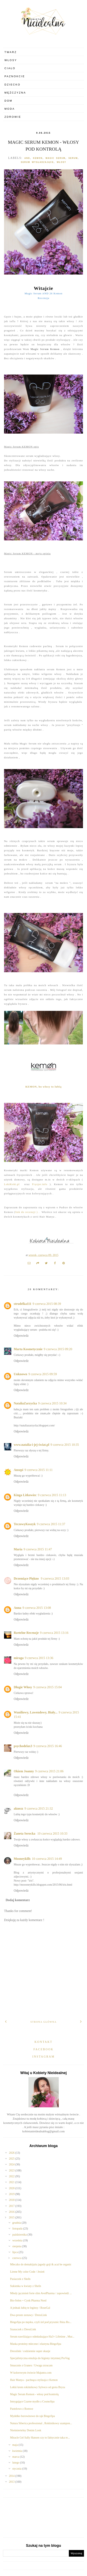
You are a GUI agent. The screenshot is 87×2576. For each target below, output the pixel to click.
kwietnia (17, 2450)
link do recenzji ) (26, 1212)
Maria (18, 1549)
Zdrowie (12, 116)
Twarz (10, 52)
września (17, 2240)
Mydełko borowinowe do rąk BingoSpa (32, 2416)
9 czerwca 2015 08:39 (46, 1303)
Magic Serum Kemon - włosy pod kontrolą (34, 2394)
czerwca (17, 2258)
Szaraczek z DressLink (23, 2329)
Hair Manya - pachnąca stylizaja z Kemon (34, 2379)
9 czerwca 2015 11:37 (51, 1524)
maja (15, 2444)
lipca (15, 2252)
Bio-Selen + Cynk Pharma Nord (28, 2300)
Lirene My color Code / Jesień (27, 2271)
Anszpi (18, 1470)
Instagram (43, 2056)
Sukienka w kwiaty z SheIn (25, 2286)
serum (73, 158)
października (19, 2234)
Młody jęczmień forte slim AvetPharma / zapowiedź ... (41, 2293)
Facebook (43, 2049)
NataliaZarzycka (25, 1403)
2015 (12, 2217)
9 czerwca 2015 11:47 (38, 1549)
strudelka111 (22, 1303)
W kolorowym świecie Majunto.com (30, 2372)
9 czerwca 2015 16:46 (48, 1746)
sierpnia (17, 2246)
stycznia (17, 2468)
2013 (12, 2481)
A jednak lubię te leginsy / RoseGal (30, 2307)
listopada (17, 2228)
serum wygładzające (37, 162)
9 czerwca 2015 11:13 (52, 1495)
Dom (8, 100)
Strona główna (43, 2021)
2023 (12, 2170)
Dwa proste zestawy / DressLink (28, 2315)
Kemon (37, 158)
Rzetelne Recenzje (26, 1632)
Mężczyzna (15, 92)
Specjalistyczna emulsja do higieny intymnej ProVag (40, 2358)
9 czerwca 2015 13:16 (54, 1632)
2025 (12, 2158)
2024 (12, 2164)
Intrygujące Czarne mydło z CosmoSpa (32, 2401)
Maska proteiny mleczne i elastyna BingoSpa (35, 2343)
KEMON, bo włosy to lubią (43, 1086)
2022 (12, 2176)
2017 (12, 2206)
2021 (12, 2182)
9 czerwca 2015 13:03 (55, 1578)
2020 (12, 2188)
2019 (12, 2194)
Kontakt (43, 2041)
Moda (9, 108)
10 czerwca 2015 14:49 (47, 1858)
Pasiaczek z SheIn (20, 2278)
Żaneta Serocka (25, 1833)
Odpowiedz (21, 1335)
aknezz (18, 1808)
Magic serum (55, 158)
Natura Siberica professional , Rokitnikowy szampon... (41, 2423)
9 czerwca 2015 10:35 (64, 1444)
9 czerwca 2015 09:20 (58, 1349)
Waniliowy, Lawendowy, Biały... (36, 1712)
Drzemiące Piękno (27, 1578)
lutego (16, 2462)
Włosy (10, 60)
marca (16, 2456)
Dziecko (12, 84)
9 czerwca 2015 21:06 (49, 1771)
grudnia (17, 2222)
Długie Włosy (23, 1687)
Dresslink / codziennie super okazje (30, 2351)
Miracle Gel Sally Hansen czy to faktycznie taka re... (40, 2437)
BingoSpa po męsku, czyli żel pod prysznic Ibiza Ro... (40, 2322)
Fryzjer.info (39, 1184)
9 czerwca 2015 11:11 (38, 1470)
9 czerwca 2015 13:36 (39, 1658)
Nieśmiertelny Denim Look (25, 2430)
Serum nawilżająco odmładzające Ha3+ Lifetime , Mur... (42, 2336)
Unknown (20, 1374)
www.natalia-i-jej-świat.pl (31, 1444)
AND (27, 158)
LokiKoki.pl (14, 1184)
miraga (19, 1658)
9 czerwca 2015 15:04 (47, 1687)
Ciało (9, 68)
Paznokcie (14, 76)
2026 (12, 2152)
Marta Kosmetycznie (28, 1349)
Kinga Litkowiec (25, 1495)
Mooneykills (22, 1858)
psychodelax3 (23, 1746)
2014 (12, 2475)
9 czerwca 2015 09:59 (42, 1374)
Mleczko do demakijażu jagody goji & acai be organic (40, 2264)
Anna (17, 1607)
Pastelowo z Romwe (21, 2408)
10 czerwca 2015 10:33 (52, 1833)
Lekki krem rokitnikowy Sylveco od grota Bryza (37, 2387)
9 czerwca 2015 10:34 (52, 1403)
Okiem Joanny (24, 1771)
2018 (12, 2199)
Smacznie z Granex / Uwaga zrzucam (31, 2365)
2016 (12, 2211)
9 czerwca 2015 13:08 (36, 1607)
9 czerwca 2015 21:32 (38, 1808)
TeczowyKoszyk (25, 1524)
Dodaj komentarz (18, 1900)
